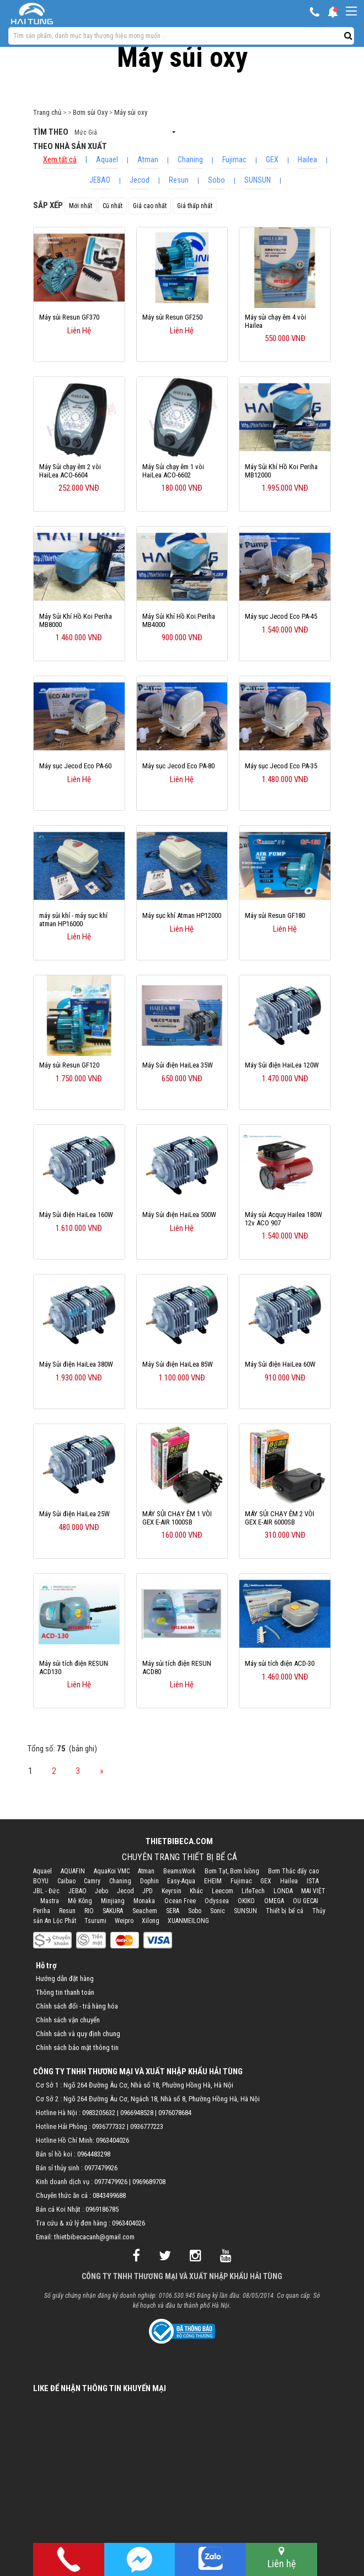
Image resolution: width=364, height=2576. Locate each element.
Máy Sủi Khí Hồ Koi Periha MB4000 (178, 620)
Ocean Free (180, 1901)
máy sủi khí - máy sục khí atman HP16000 (73, 919)
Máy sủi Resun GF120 (69, 1065)
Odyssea (217, 1901)
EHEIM (213, 1881)
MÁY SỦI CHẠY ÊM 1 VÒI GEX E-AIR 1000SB (177, 1518)
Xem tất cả (60, 159)
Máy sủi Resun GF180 (275, 915)
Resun (179, 180)
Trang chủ (47, 112)
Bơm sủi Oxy (90, 112)
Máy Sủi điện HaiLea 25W (74, 1514)
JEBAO (99, 180)
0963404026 (112, 2140)
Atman (147, 159)
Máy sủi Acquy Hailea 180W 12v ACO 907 (283, 1218)
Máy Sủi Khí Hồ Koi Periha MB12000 (281, 471)
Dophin (149, 1881)
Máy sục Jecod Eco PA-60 (75, 766)
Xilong (150, 1921)
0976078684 (174, 2112)
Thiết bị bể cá (284, 1911)
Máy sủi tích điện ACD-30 (279, 1663)
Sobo (216, 180)
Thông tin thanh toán (65, 1992)
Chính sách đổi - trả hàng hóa (77, 2006)
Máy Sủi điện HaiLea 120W (282, 1065)
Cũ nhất (112, 206)
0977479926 (100, 2168)
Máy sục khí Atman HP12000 (181, 915)
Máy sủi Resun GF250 (172, 317)
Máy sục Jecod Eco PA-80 (178, 766)
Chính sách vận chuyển (68, 2020)
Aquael (107, 159)
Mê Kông (80, 1901)
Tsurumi (95, 1921)
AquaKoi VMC (112, 1871)
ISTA (313, 1881)
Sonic (217, 1911)
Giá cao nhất (150, 206)
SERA (172, 1911)
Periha (41, 1911)
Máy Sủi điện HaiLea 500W (179, 1214)
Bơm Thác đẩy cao (293, 1871)
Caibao (66, 1881)
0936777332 (108, 2126)
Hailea (307, 159)
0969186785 (102, 2209)
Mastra (49, 1901)
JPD (147, 1891)
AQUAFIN (73, 1871)
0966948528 (136, 2112)
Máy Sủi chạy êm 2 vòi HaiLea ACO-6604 (70, 471)
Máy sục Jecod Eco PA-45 (281, 616)
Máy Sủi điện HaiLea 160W (76, 1214)
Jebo (101, 1891)
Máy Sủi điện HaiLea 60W (280, 1364)
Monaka (144, 1901)
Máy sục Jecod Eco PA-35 (281, 766)
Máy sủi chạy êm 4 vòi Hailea (275, 321)
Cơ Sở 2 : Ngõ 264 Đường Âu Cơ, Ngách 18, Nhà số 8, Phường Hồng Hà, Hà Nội (148, 2099)
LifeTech (253, 1891)
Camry (92, 1881)
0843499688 (109, 2195)
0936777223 (146, 2126)
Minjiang (113, 1901)
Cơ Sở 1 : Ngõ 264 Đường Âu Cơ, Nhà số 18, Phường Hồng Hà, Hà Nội (134, 2085)
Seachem (144, 1911)
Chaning (190, 159)
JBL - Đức (46, 1891)
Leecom (222, 1891)
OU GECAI (305, 1901)
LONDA (283, 1891)
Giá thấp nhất (194, 206)
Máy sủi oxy (130, 112)
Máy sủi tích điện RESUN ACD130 (73, 1667)
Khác (196, 1891)
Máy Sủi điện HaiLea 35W (177, 1065)
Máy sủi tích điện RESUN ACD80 (176, 1667)
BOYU (41, 1881)
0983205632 (98, 2112)
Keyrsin (171, 1891)
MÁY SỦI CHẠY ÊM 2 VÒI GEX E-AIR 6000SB (279, 1518)
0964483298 (93, 2154)
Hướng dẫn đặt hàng (65, 1978)
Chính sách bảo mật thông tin (77, 2047)
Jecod (139, 180)
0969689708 (148, 2181)
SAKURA (113, 1911)
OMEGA (274, 1901)
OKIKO (246, 1901)
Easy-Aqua (181, 1881)
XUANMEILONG (188, 1921)
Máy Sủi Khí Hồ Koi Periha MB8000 (75, 620)
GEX (272, 159)
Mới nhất (80, 206)
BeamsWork (179, 1871)
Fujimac (234, 159)
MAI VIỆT (313, 1891)
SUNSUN (257, 180)
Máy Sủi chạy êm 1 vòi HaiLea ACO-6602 (173, 471)
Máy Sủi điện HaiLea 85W (177, 1364)
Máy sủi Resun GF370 (69, 317)
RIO (89, 1911)
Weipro (124, 1921)
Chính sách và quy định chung (78, 2034)
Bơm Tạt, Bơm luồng (232, 1871)
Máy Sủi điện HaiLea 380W (76, 1364)
